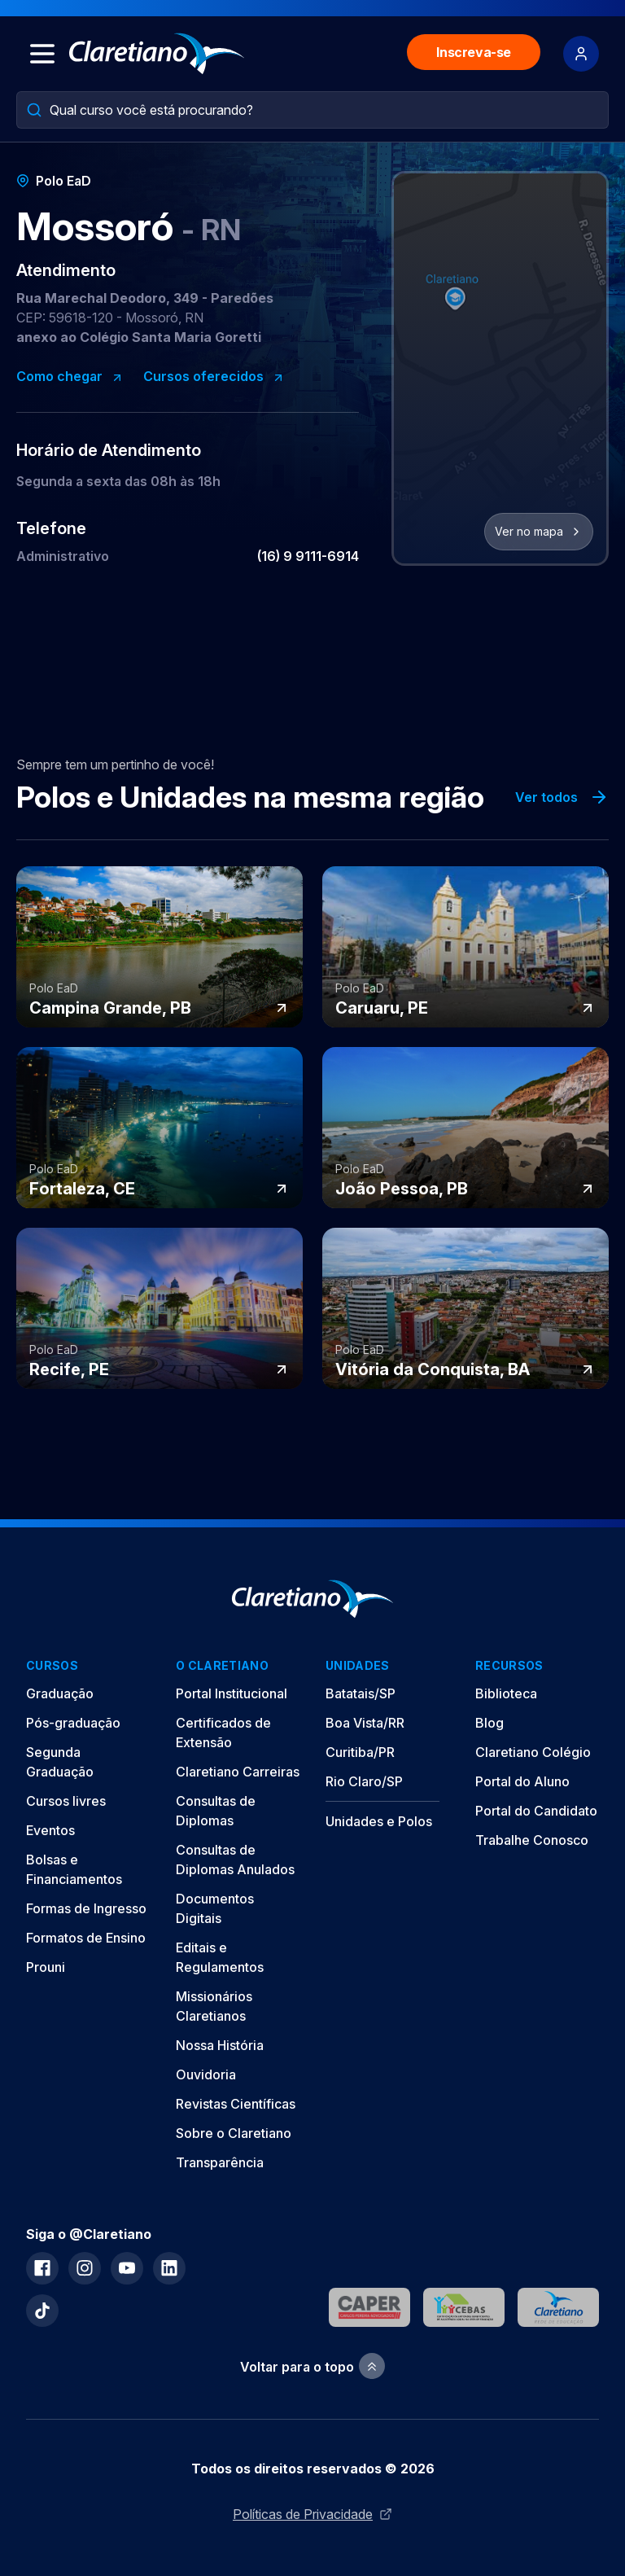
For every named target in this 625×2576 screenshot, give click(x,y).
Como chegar (70, 376)
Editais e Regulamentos (220, 1957)
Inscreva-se (473, 52)
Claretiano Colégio (533, 1752)
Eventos (50, 1830)
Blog (489, 1723)
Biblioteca (506, 1693)
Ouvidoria (206, 2074)
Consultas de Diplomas (216, 1811)
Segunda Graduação (60, 1762)
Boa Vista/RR (365, 1723)
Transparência (220, 2162)
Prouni (45, 1967)
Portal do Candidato (536, 1811)
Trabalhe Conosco (531, 1840)
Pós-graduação (73, 1723)
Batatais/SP (361, 1693)
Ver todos (562, 797)
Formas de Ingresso (86, 1908)
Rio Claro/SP (364, 1781)
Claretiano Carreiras (237, 1771)
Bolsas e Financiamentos (74, 1869)
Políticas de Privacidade (312, 2514)
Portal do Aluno (522, 1781)
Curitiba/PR (360, 1752)
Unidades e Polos (379, 1821)
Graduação (60, 1693)
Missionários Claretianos (214, 2006)
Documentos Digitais (215, 1908)
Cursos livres (66, 1801)
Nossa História (220, 2045)
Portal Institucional (231, 1693)
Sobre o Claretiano (233, 2133)
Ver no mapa (539, 531)
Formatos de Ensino (86, 1938)
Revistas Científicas (235, 2104)
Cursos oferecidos (214, 376)
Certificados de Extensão (223, 1732)
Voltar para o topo (312, 2366)
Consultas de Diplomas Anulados (235, 1859)
